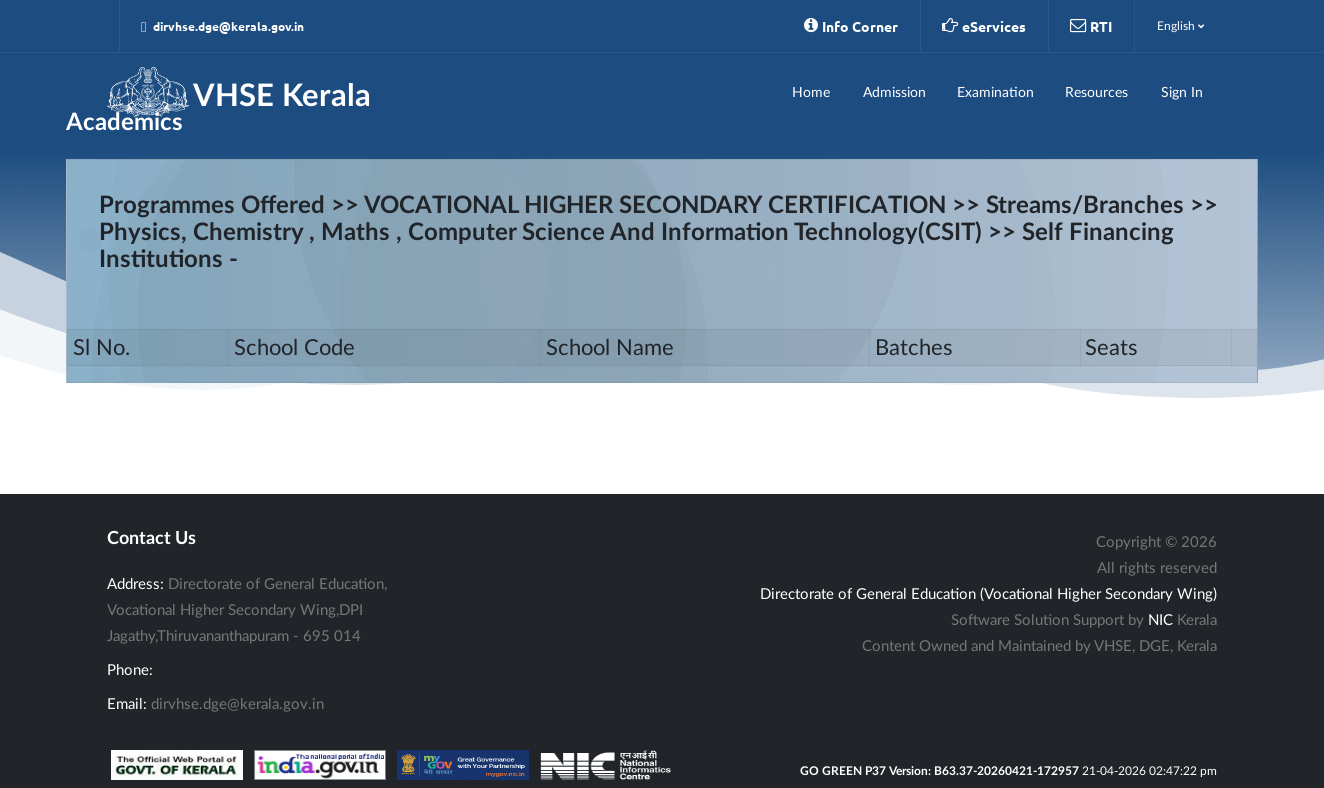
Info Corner (851, 26)
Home (811, 93)
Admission (894, 93)
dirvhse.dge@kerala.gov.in (222, 26)
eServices (984, 26)
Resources (1096, 93)
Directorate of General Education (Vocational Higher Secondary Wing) (988, 594)
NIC (1160, 620)
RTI (1091, 26)
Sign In (1182, 93)
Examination (995, 93)
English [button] (1180, 26)
